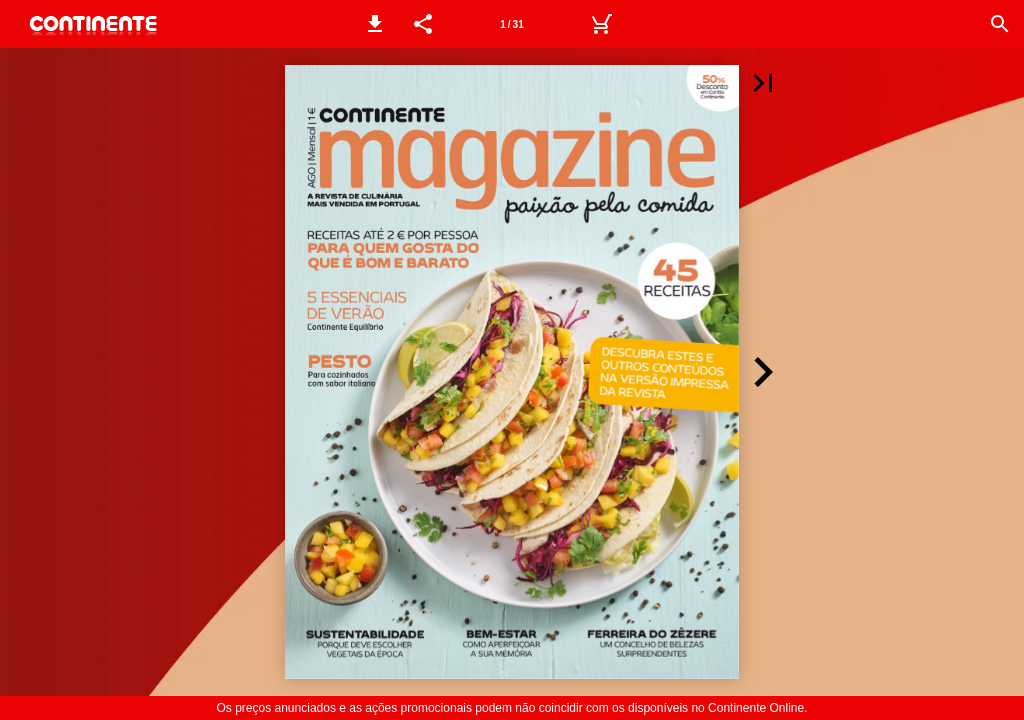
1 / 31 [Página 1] (511, 24)
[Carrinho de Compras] (601, 24)
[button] (375, 24)
